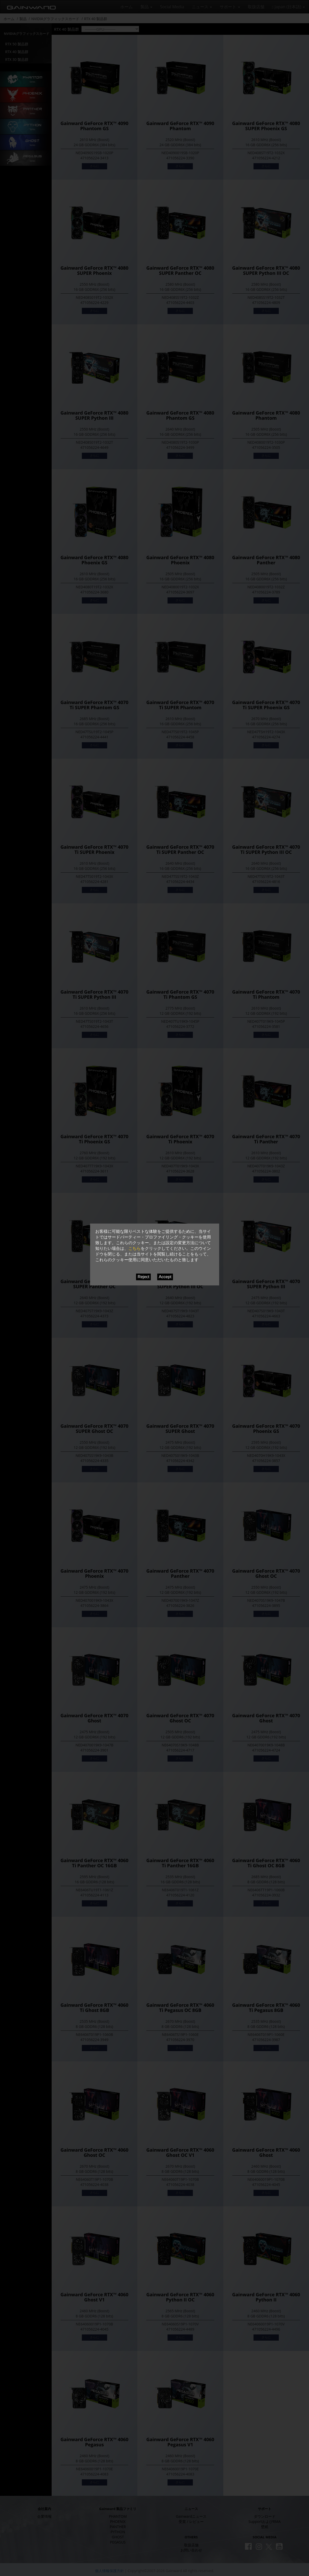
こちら (134, 1248)
